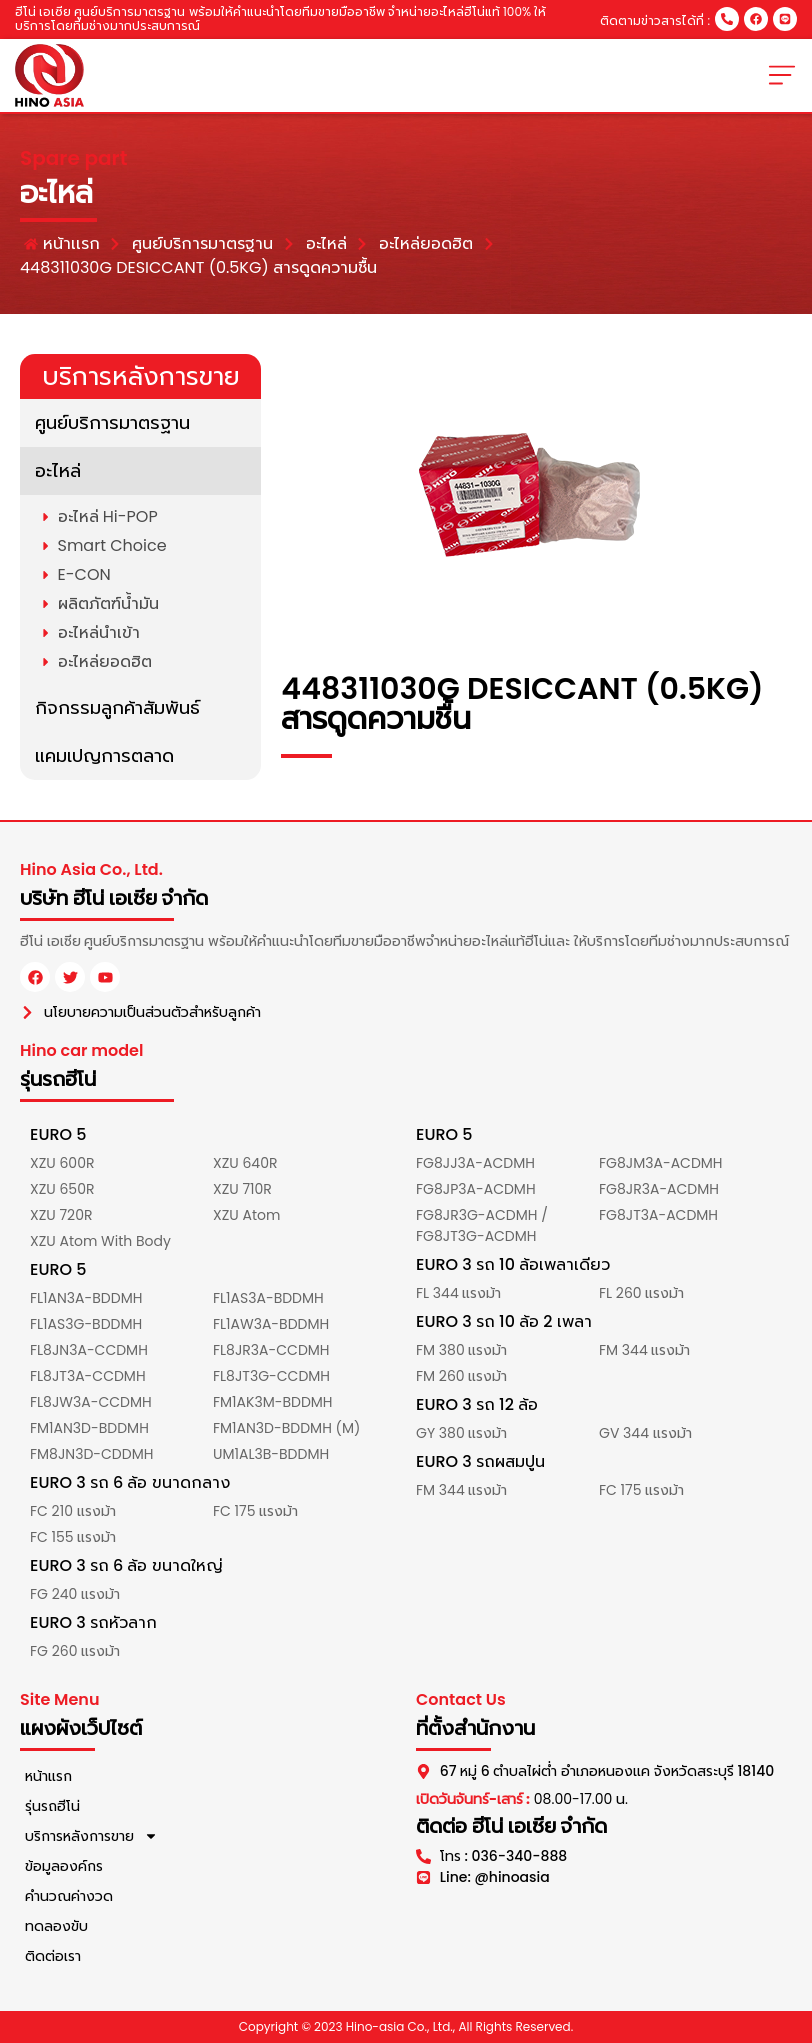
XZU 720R (61, 1215)
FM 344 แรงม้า (644, 1350)
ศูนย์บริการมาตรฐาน (112, 422)
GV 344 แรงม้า (645, 1433)
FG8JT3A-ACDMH (658, 1215)
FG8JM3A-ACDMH (661, 1163)
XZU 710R (242, 1189)
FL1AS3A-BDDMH (268, 1298)
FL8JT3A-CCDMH (88, 1376)
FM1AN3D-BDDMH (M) (286, 1428)
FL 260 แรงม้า (641, 1293)
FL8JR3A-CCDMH (271, 1350)
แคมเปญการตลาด (104, 755)
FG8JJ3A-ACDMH (475, 1163)
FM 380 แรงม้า (461, 1350)
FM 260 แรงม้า (461, 1376)
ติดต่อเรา (53, 1956)
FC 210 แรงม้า (73, 1511)
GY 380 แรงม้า (461, 1433)
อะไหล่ (58, 470)
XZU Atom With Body (100, 1241)
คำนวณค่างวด (69, 1896)
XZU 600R (62, 1163)
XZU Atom (246, 1215)
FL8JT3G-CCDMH (271, 1376)
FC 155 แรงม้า (73, 1537)
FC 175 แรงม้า (255, 1511)
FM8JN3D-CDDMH (91, 1454)
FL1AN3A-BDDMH (86, 1298)
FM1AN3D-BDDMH (89, 1428)
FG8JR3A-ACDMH (659, 1189)
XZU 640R (245, 1163)
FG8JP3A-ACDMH (476, 1189)
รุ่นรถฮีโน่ (52, 1806)
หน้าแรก (48, 1776)
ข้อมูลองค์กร (64, 1866)
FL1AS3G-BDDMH (86, 1324)
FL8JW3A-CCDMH (91, 1402)
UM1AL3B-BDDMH (271, 1454)
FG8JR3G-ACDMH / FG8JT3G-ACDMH (482, 1225)
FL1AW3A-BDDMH (271, 1324)
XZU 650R (62, 1189)
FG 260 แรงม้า (75, 1651)
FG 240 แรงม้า (75, 1594)
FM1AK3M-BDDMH (273, 1402)
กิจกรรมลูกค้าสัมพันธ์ (117, 707)
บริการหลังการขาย (91, 1836)
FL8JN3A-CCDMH (89, 1350)
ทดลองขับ (56, 1926)
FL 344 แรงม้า (458, 1293)
